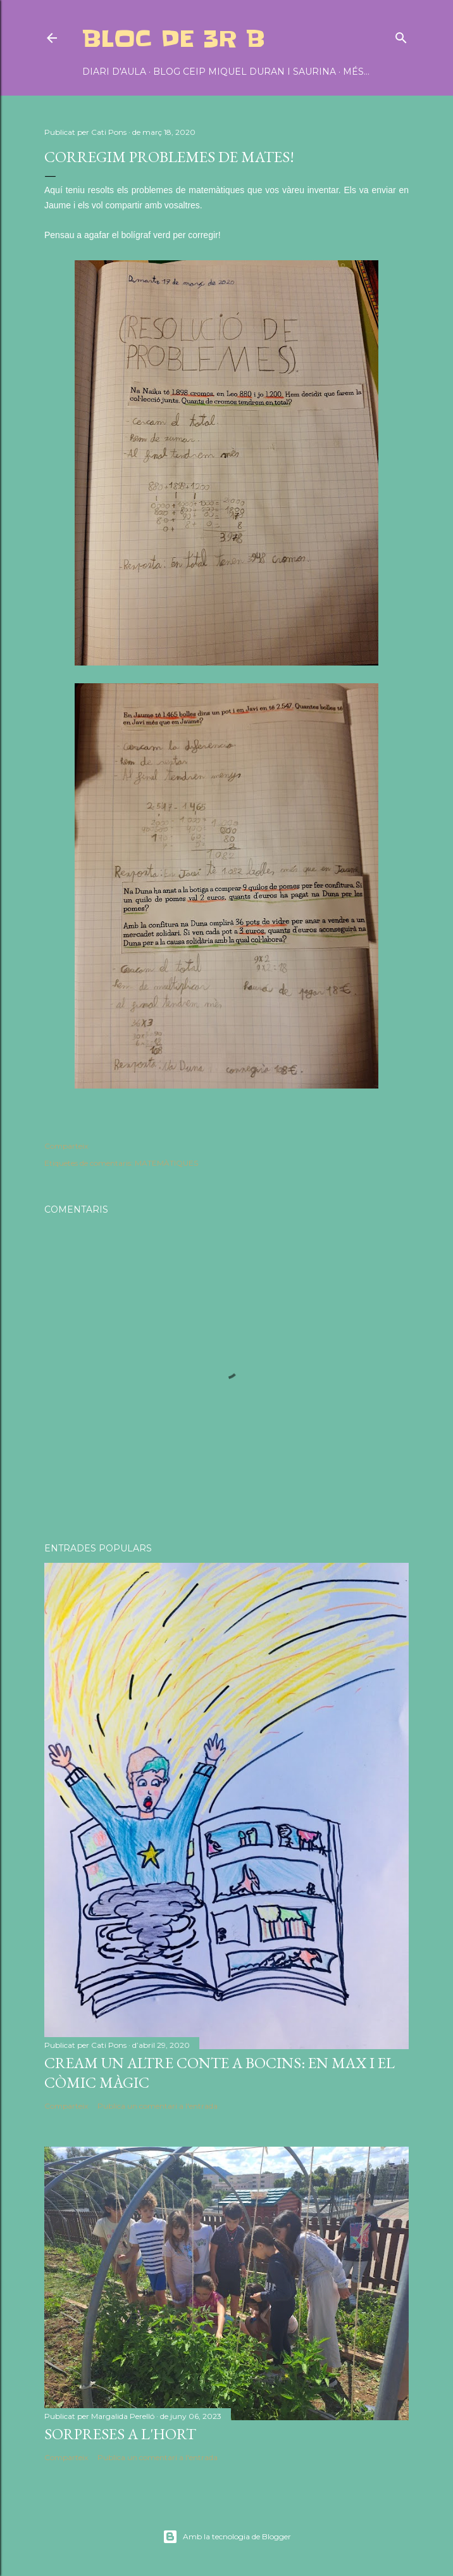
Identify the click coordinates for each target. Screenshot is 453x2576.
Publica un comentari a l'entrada (157, 2106)
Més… (356, 71)
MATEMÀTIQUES (166, 1163)
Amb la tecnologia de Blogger (227, 2536)
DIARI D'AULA (114, 71)
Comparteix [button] (66, 1146)
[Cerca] (401, 35)
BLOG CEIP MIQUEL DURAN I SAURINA (244, 71)
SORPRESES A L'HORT (120, 2434)
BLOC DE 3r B (173, 38)
